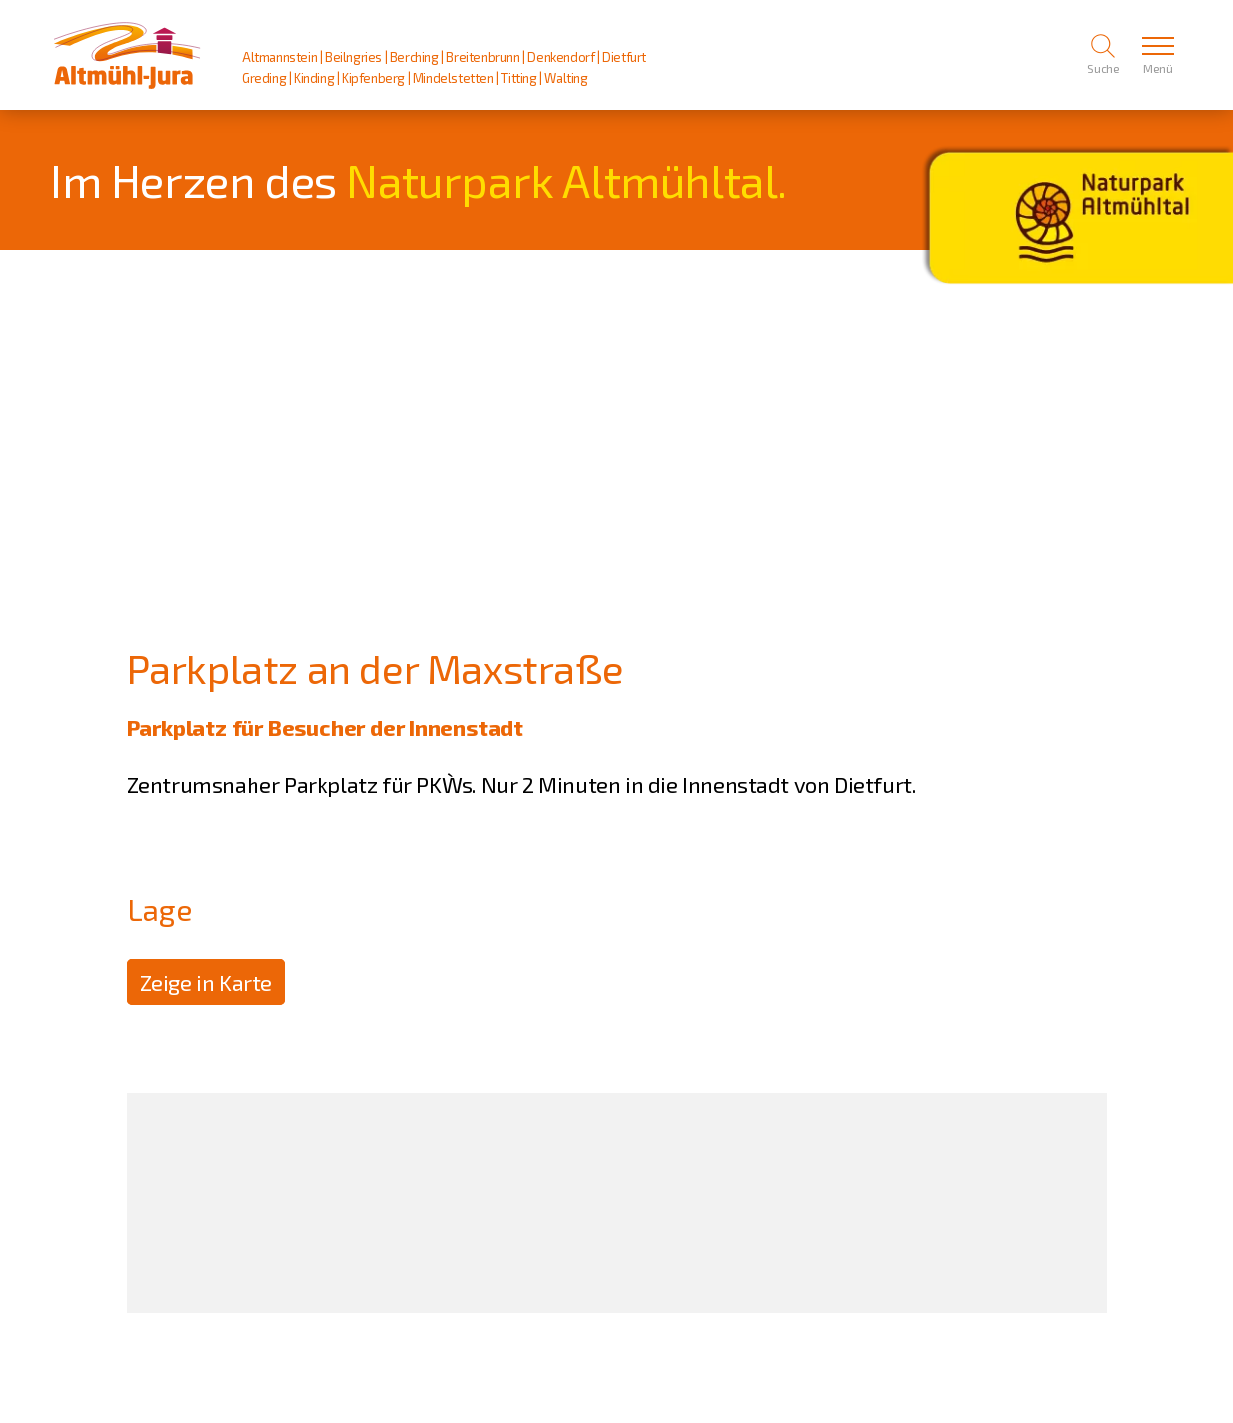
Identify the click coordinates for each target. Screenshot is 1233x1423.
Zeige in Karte (206, 982)
